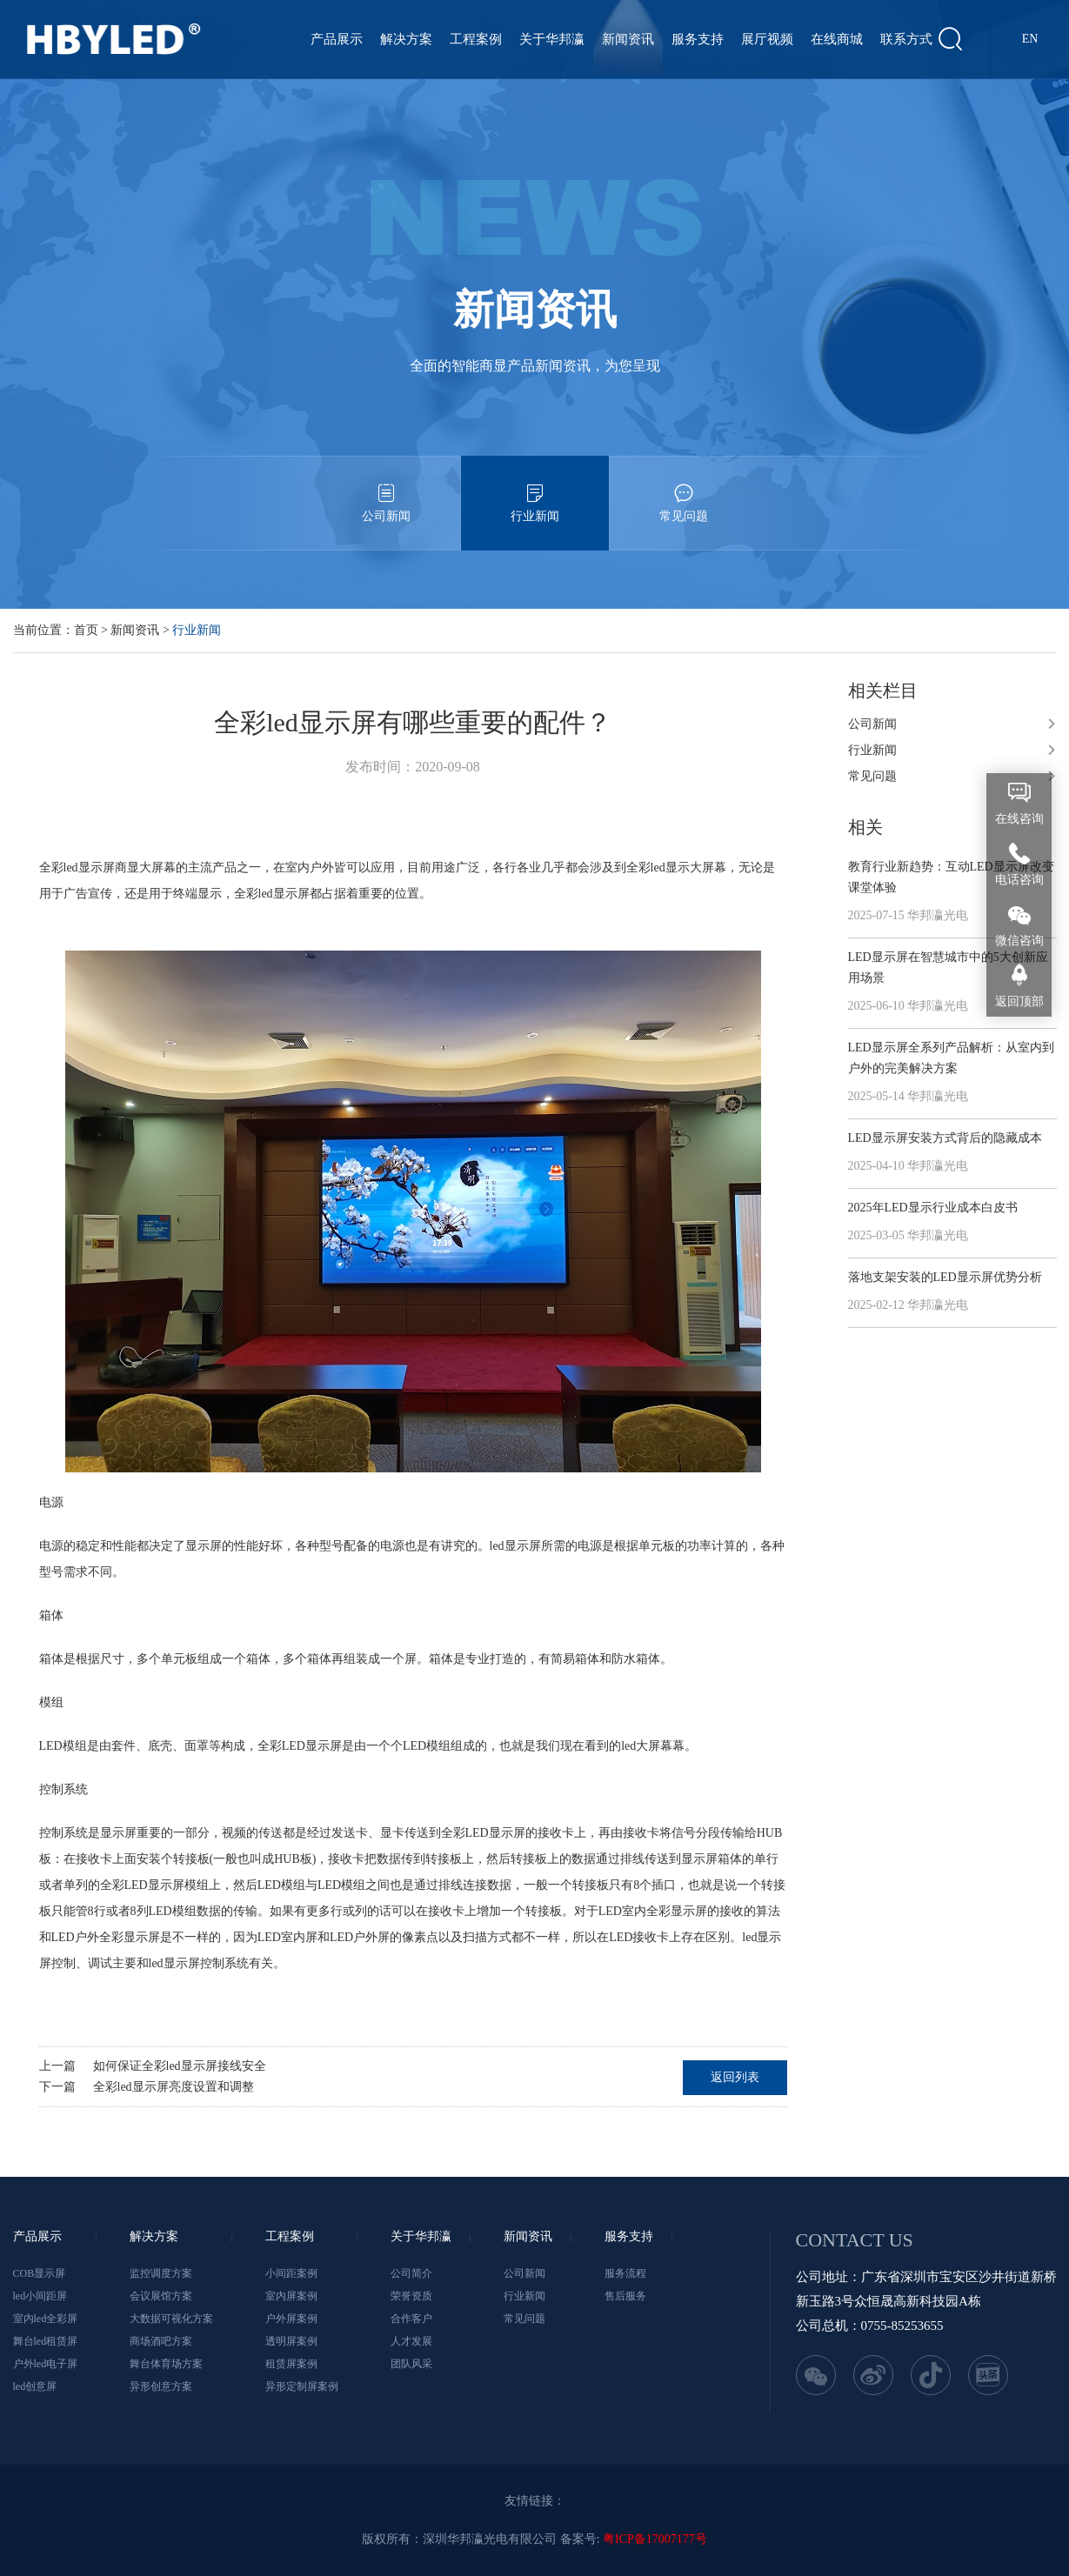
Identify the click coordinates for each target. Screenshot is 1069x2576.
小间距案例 (291, 2273)
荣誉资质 (411, 2296)
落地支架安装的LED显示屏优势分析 (945, 1277)
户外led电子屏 (45, 2364)
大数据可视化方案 (171, 2318)
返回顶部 (1019, 1001)
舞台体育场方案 (166, 2364)
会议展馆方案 (161, 2296)
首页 (86, 630)
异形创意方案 (161, 2386)
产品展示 (337, 39)
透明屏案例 (291, 2341)
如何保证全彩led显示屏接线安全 (179, 2065)
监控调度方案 (161, 2273)
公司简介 (411, 2273)
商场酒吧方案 (161, 2341)
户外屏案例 (291, 2318)
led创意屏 (35, 2386)
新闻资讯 (628, 39)
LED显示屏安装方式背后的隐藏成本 (945, 1138)
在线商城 (837, 39)
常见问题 (684, 489)
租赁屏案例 (291, 2364)
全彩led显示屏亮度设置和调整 (173, 2086)
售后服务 (625, 2296)
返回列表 (735, 2077)
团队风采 (411, 2364)
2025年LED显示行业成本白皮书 (933, 1207)
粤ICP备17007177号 (655, 2539)
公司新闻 (386, 489)
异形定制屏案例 (301, 2386)
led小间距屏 (40, 2296)
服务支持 (697, 39)
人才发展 (411, 2341)
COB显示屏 (39, 2273)
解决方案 (406, 39)
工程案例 (476, 39)
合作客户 (411, 2318)
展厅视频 (767, 39)
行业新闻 (535, 489)
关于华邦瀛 (552, 39)
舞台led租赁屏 (45, 2341)
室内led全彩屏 (45, 2318)
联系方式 (906, 39)
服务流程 (625, 2273)
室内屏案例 (291, 2296)
